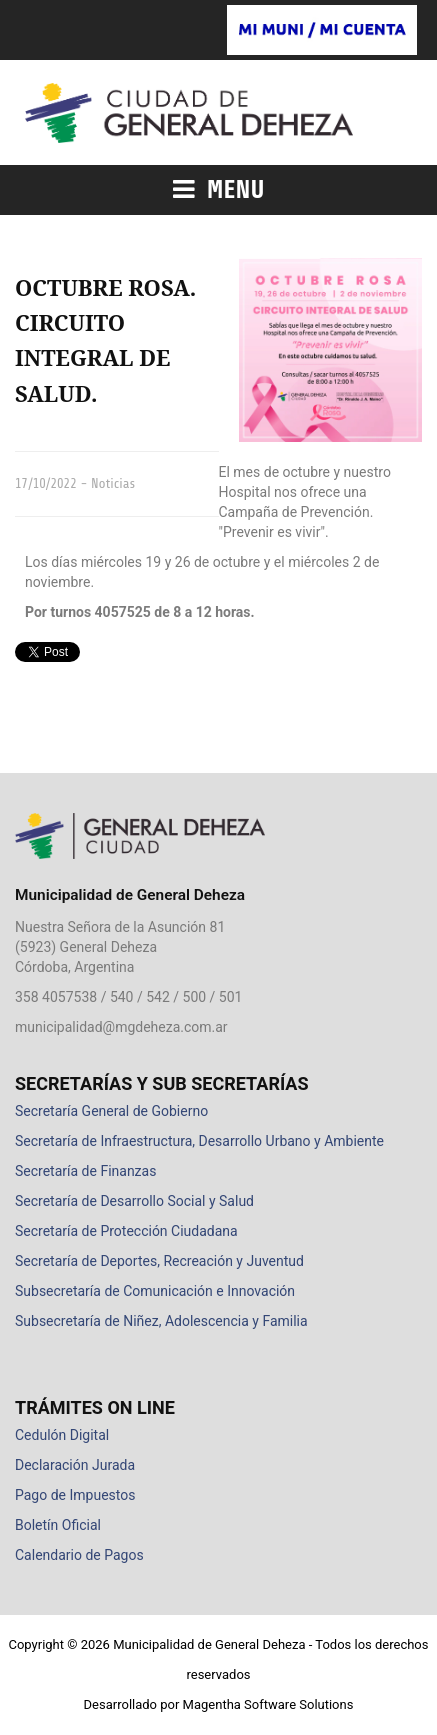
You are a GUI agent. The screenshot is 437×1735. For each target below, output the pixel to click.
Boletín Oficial (58, 1525)
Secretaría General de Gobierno (111, 1111)
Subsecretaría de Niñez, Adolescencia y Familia (161, 1321)
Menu (219, 190)
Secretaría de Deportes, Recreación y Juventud (159, 1261)
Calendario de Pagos (79, 1555)
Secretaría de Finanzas (85, 1171)
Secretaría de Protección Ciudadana (126, 1231)
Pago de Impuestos (75, 1495)
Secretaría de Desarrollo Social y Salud (134, 1201)
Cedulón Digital (62, 1435)
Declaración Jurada (75, 1465)
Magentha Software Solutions (268, 1704)
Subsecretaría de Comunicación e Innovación (155, 1291)
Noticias (113, 483)
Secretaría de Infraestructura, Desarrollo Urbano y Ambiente (199, 1141)
